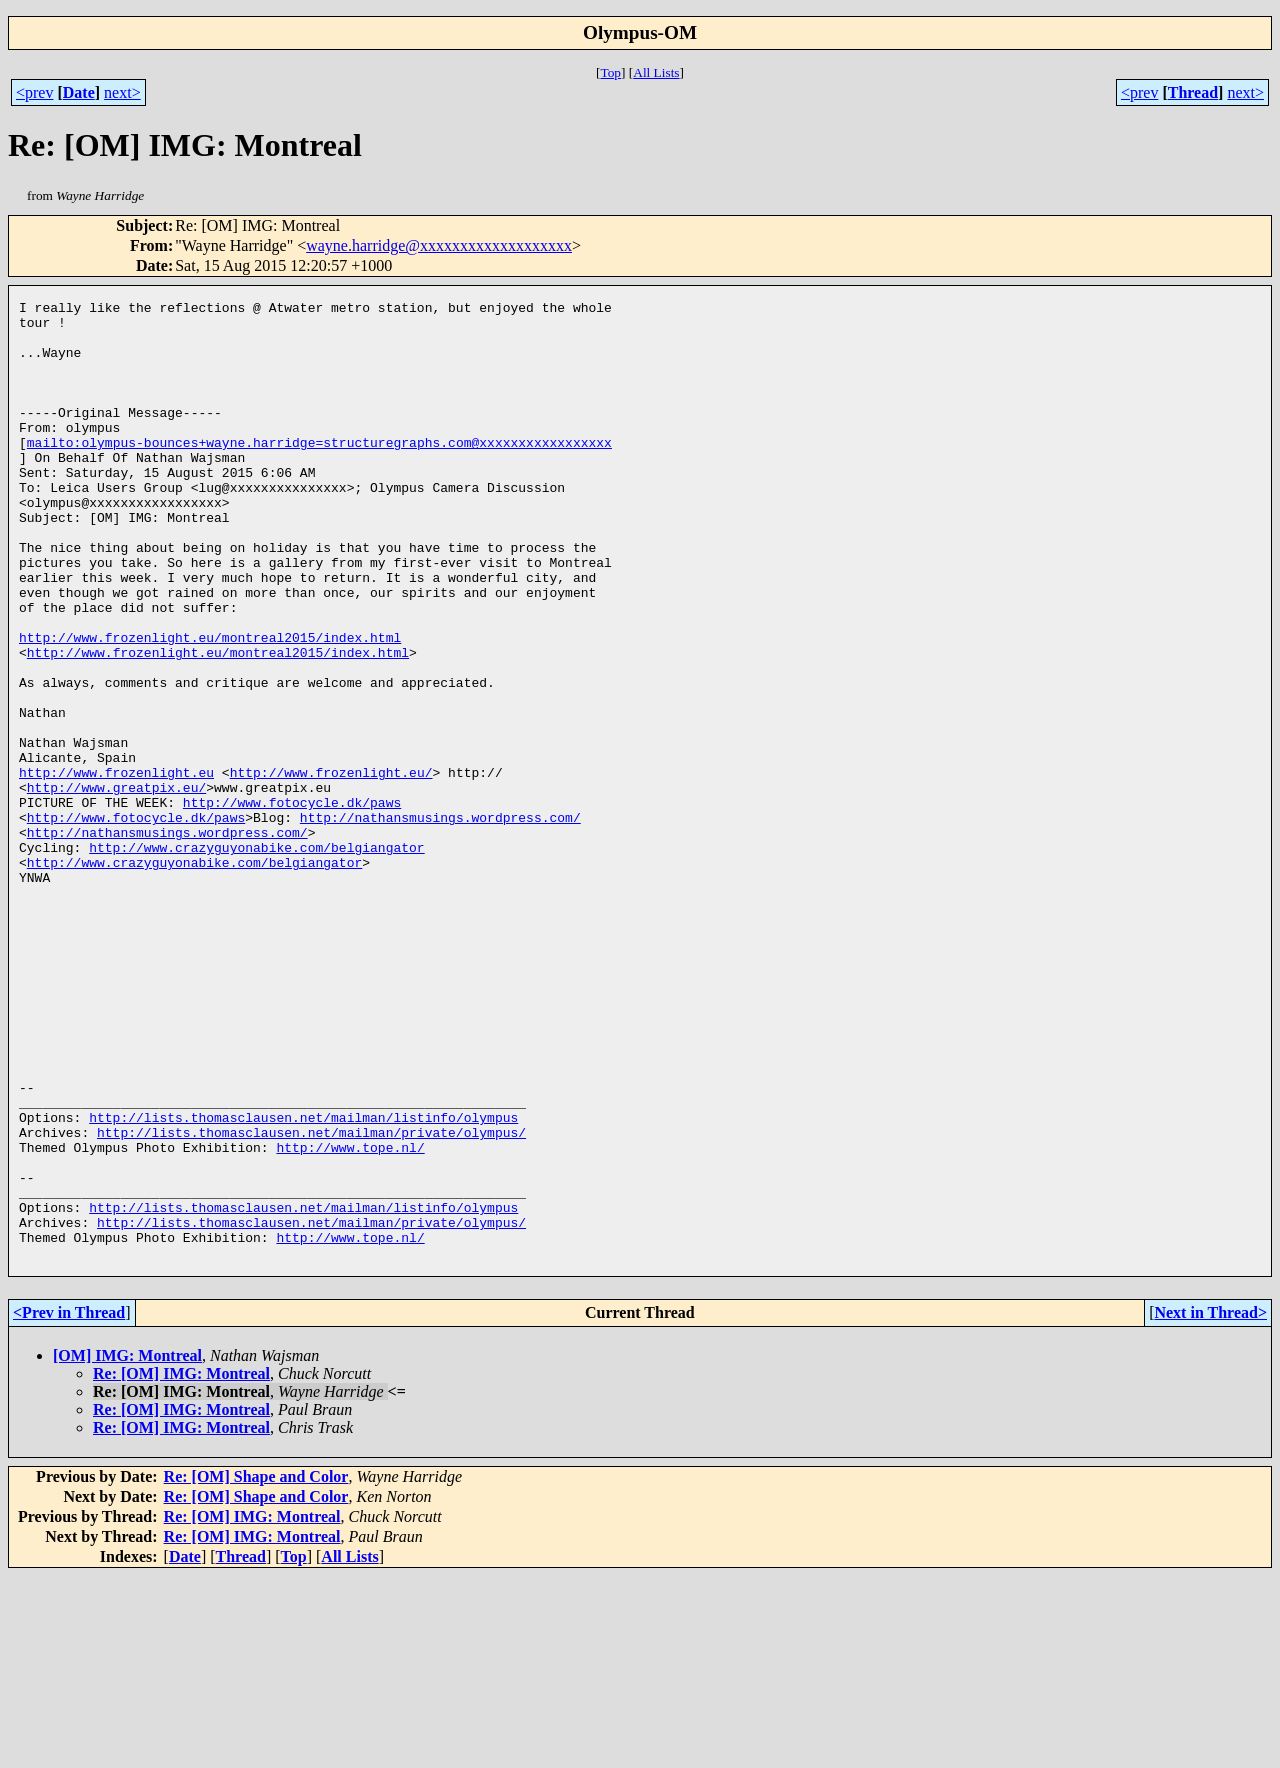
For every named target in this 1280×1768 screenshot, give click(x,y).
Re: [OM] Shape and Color (256, 1668)
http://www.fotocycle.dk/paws (292, 904)
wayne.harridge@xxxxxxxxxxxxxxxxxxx (439, 245)
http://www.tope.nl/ (350, 1318)
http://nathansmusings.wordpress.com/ (440, 922)
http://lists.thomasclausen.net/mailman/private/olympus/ (311, 1300)
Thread (1193, 92)
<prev (34, 92)
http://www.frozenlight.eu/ (331, 868)
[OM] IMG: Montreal (127, 1547)
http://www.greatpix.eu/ (116, 886)
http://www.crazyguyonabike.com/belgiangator (256, 958)
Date (79, 92)
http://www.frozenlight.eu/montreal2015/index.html (210, 706)
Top (610, 72)
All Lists (656, 72)
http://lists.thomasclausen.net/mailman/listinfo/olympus (303, 1282)
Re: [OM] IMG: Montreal (181, 1565)
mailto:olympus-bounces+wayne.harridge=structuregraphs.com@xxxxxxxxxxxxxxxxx (319, 472)
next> (122, 92)
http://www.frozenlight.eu (116, 868)
